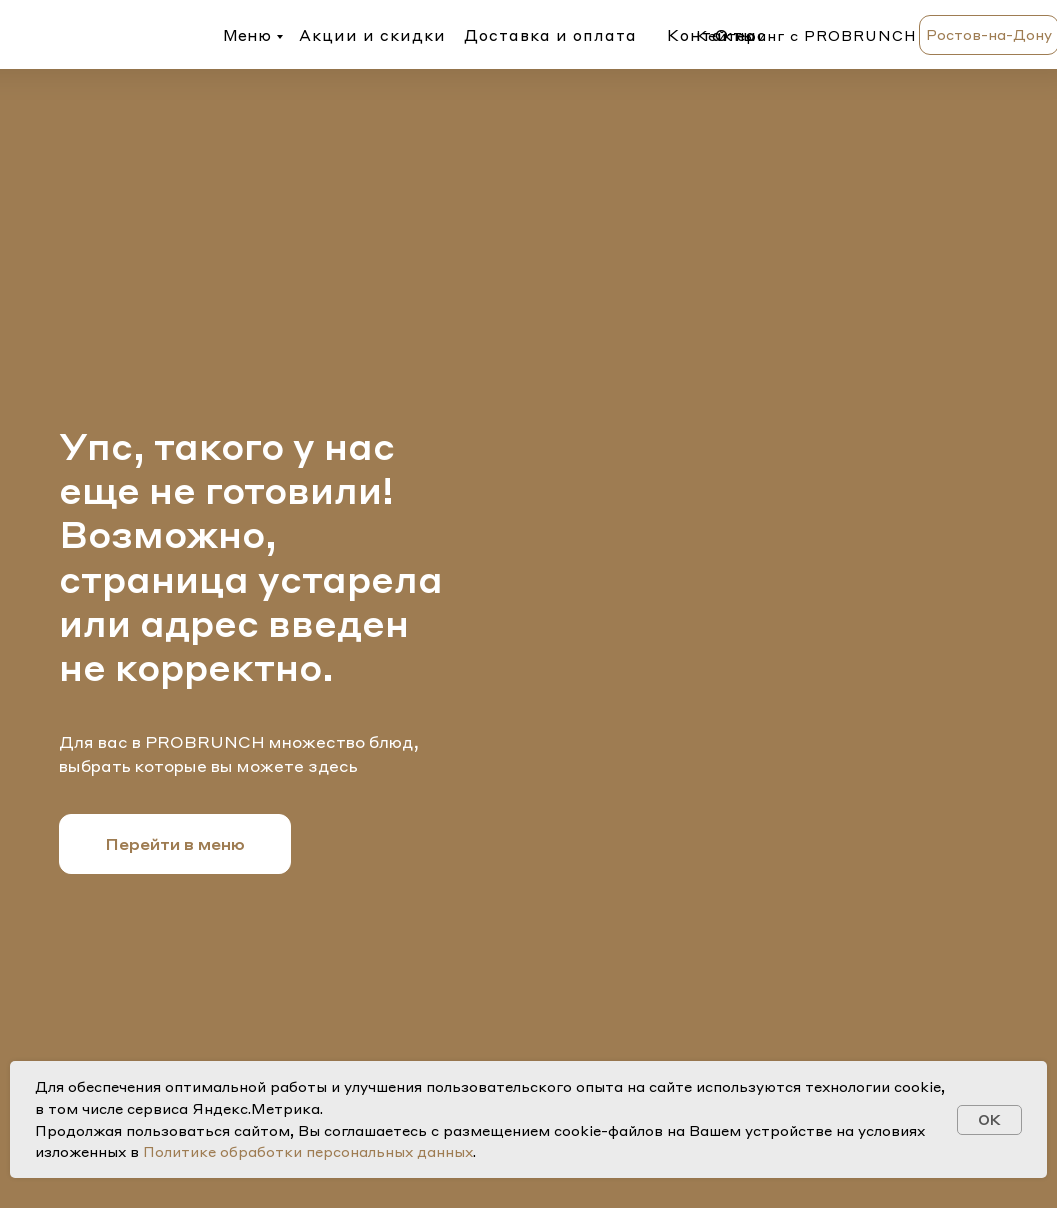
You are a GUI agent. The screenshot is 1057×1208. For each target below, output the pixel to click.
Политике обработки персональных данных (308, 1151)
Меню (247, 35)
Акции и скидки (372, 35)
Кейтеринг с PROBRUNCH (806, 35)
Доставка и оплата (550, 35)
